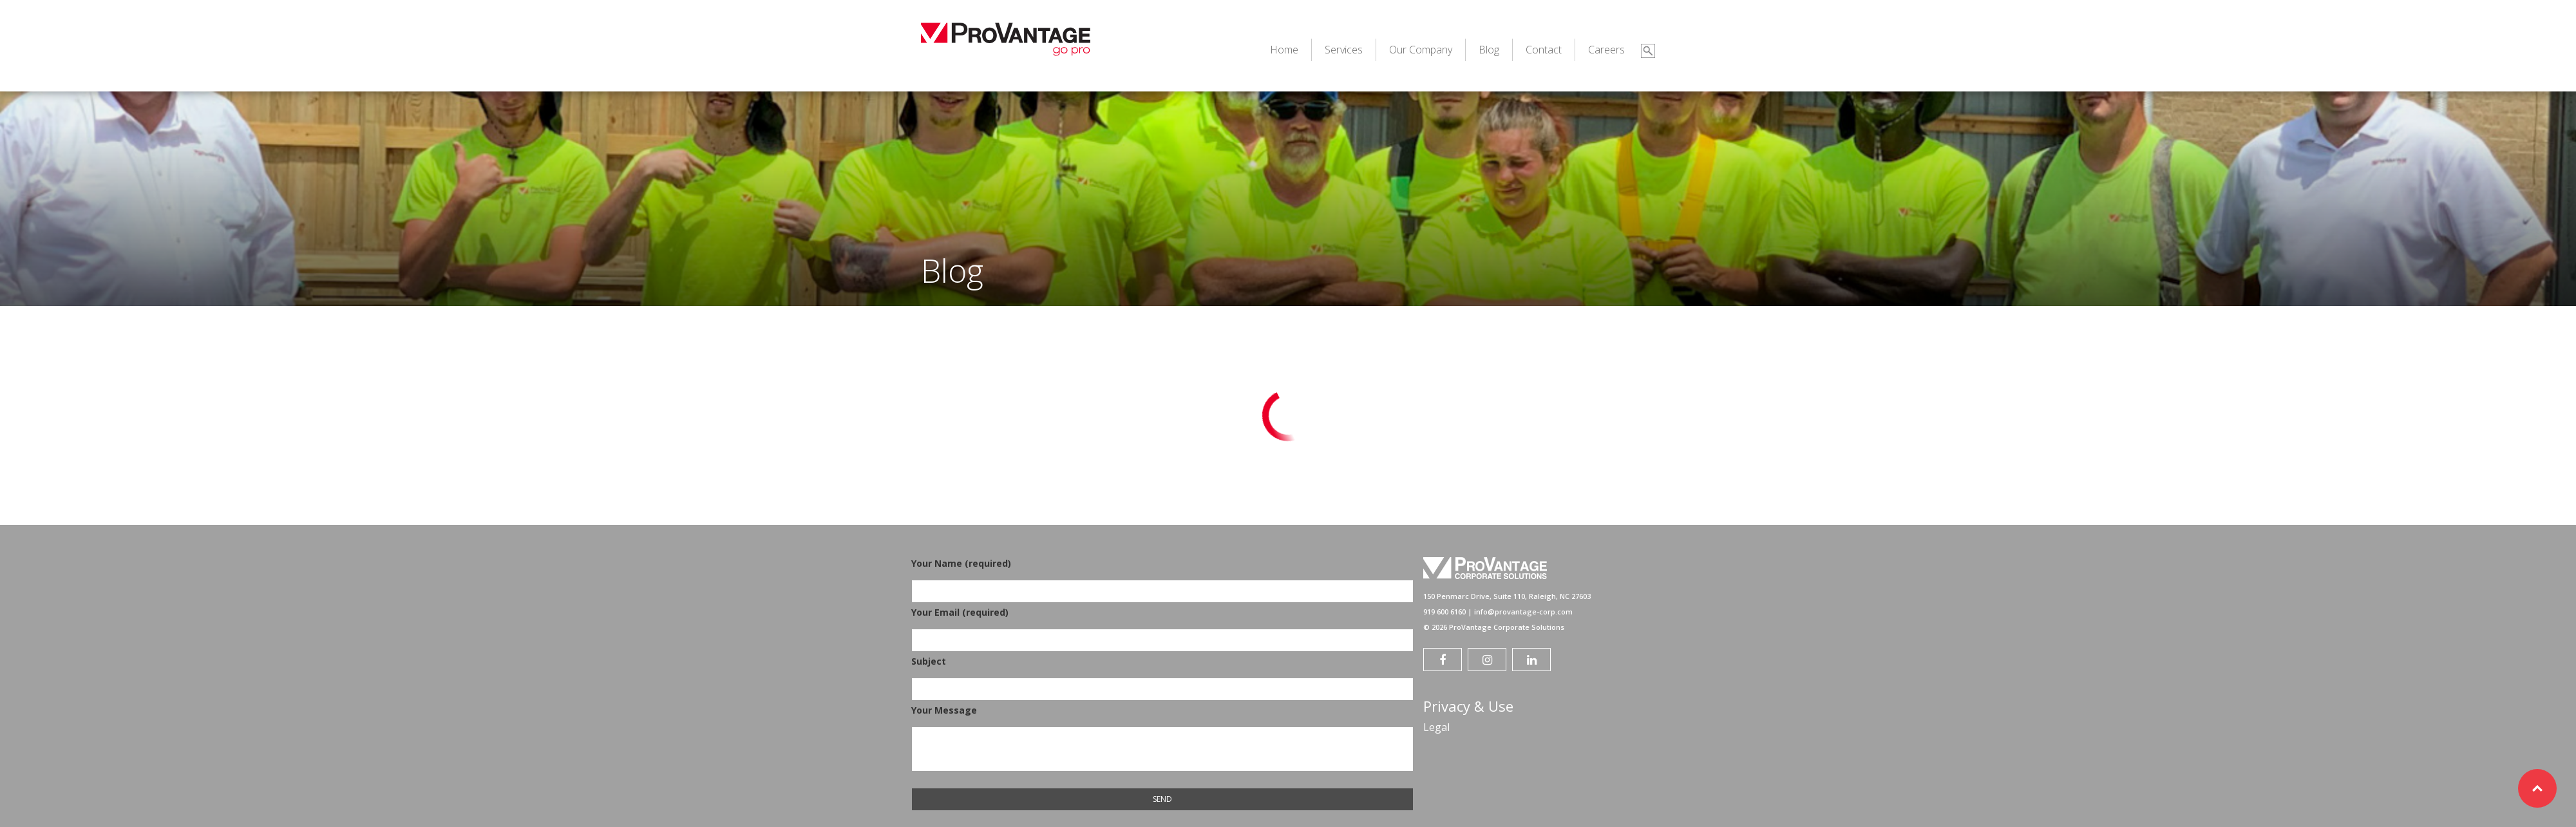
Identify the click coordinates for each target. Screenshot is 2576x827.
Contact (1544, 50)
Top (2537, 788)
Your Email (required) (1162, 625)
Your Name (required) (1162, 576)
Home (1284, 50)
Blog (1489, 50)
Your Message (1162, 739)
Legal (1436, 727)
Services (1344, 50)
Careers (1606, 50)
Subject (1162, 674)
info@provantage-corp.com (1523, 611)
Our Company (1420, 50)
